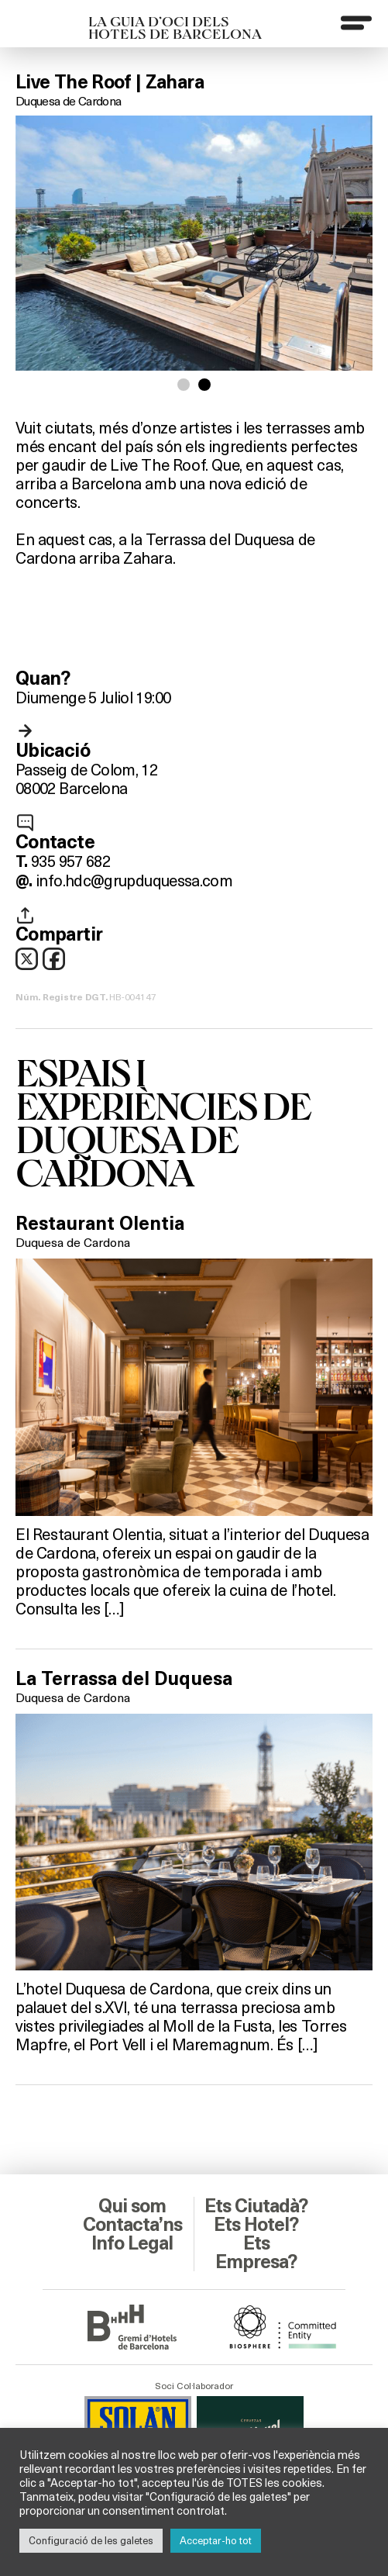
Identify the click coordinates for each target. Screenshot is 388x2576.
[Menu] (356, 22)
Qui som (132, 2206)
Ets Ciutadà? (255, 2206)
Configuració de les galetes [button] (91, 2540)
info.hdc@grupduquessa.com (134, 879)
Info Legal (132, 2243)
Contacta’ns (132, 2224)
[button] (183, 384)
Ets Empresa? (256, 2253)
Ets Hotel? (256, 2224)
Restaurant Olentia (99, 1223)
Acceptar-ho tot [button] (216, 2540)
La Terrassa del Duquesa (123, 1678)
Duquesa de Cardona (68, 100)
